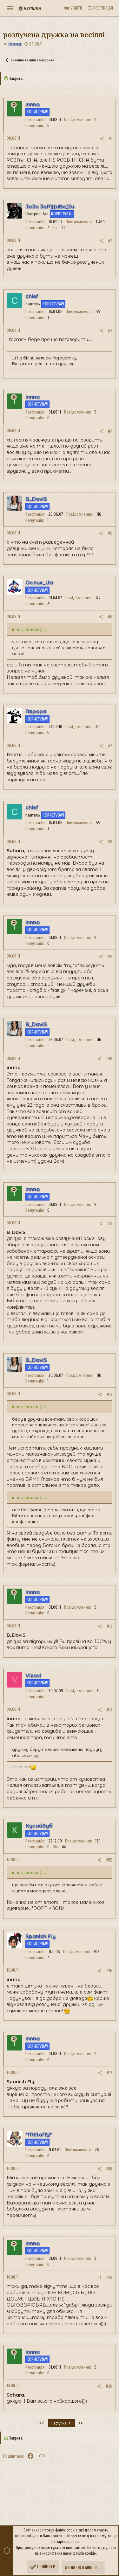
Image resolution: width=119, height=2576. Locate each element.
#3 (110, 330)
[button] (10, 8)
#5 (110, 533)
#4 (110, 431)
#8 (110, 842)
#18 (109, 2169)
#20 (109, 2386)
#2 (110, 241)
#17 (109, 2073)
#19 (109, 2277)
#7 (110, 745)
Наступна (61, 2423)
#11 (109, 1223)
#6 (110, 617)
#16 (109, 1971)
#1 (110, 139)
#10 (109, 1059)
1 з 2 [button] (40, 2422)
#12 (109, 1394)
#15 (109, 1860)
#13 (109, 1626)
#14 (109, 1710)
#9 (110, 956)
